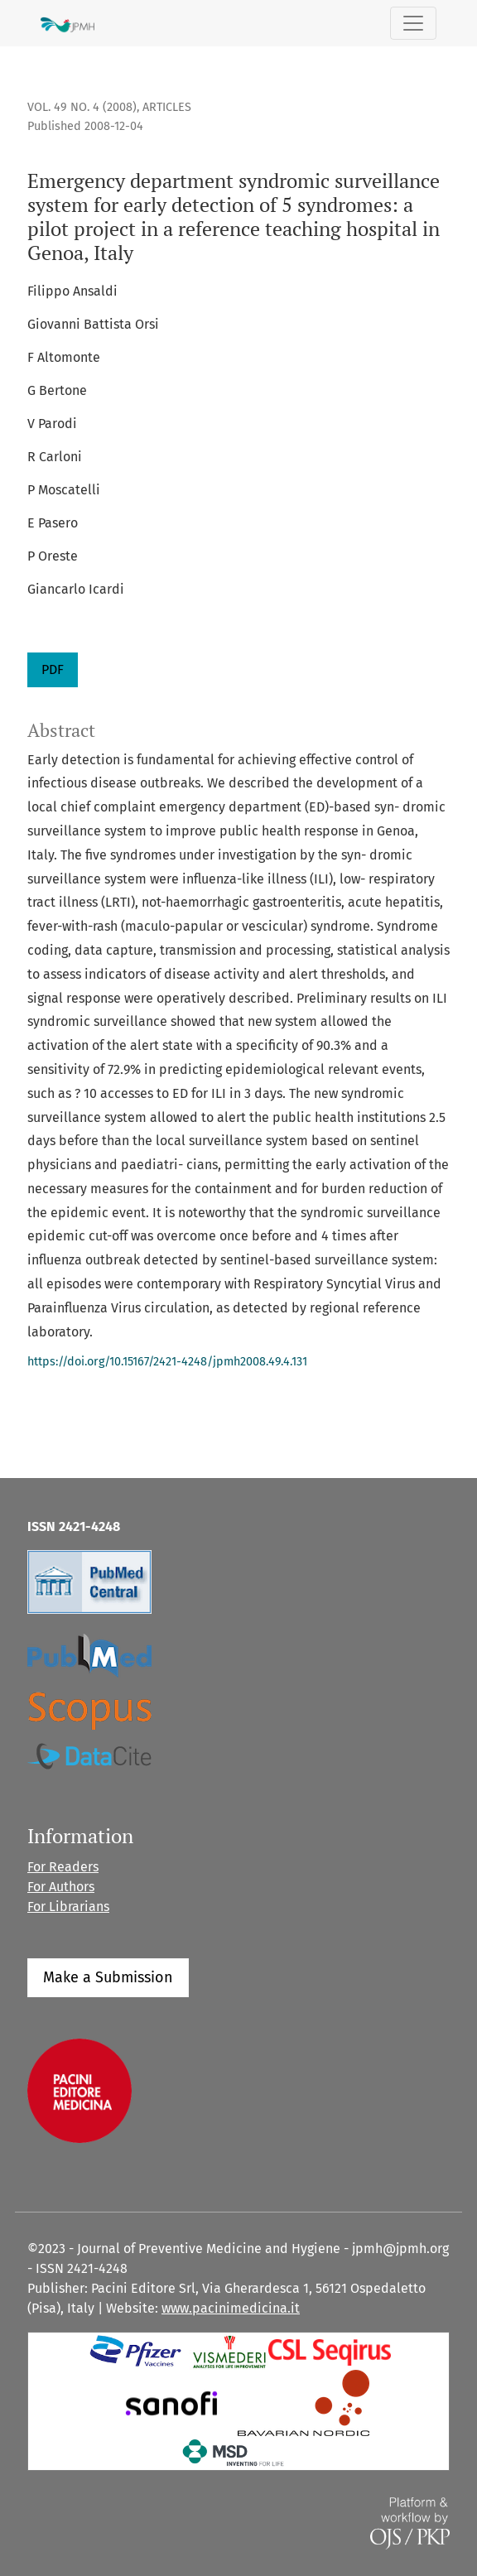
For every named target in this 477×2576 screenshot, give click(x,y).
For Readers (63, 1867)
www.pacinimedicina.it (230, 2308)
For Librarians (68, 1906)
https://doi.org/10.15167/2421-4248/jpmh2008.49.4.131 (167, 1362)
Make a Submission (108, 1977)
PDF (52, 669)
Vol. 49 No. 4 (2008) (82, 107)
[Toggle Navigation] (413, 23)
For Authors (60, 1887)
